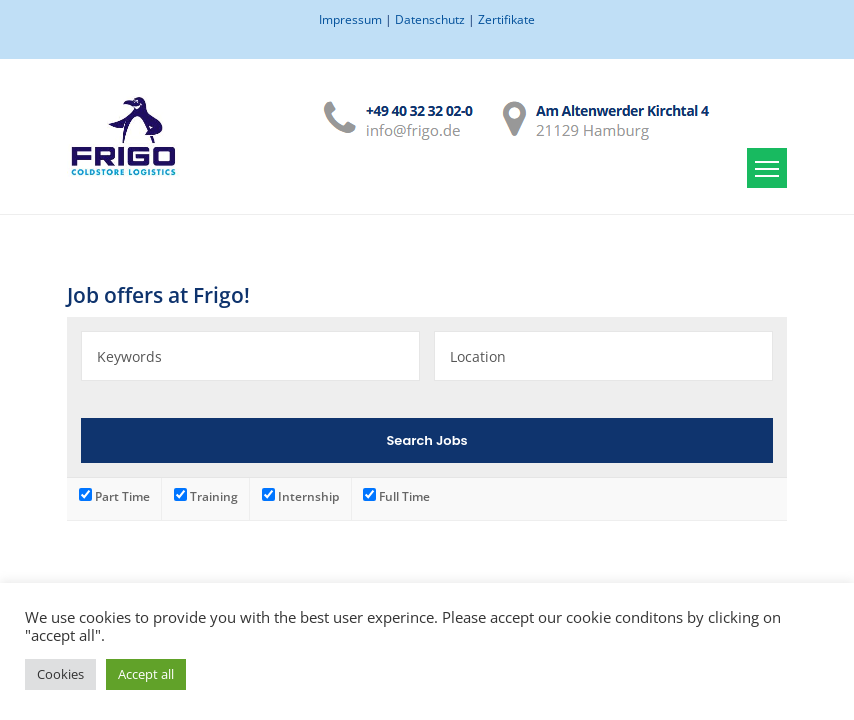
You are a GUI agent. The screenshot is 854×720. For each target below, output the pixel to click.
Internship (300, 496)
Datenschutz (430, 19)
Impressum (350, 19)
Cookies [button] (60, 674)
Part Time (114, 496)
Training (206, 496)
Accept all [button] (146, 674)
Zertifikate (506, 19)
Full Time (396, 496)
